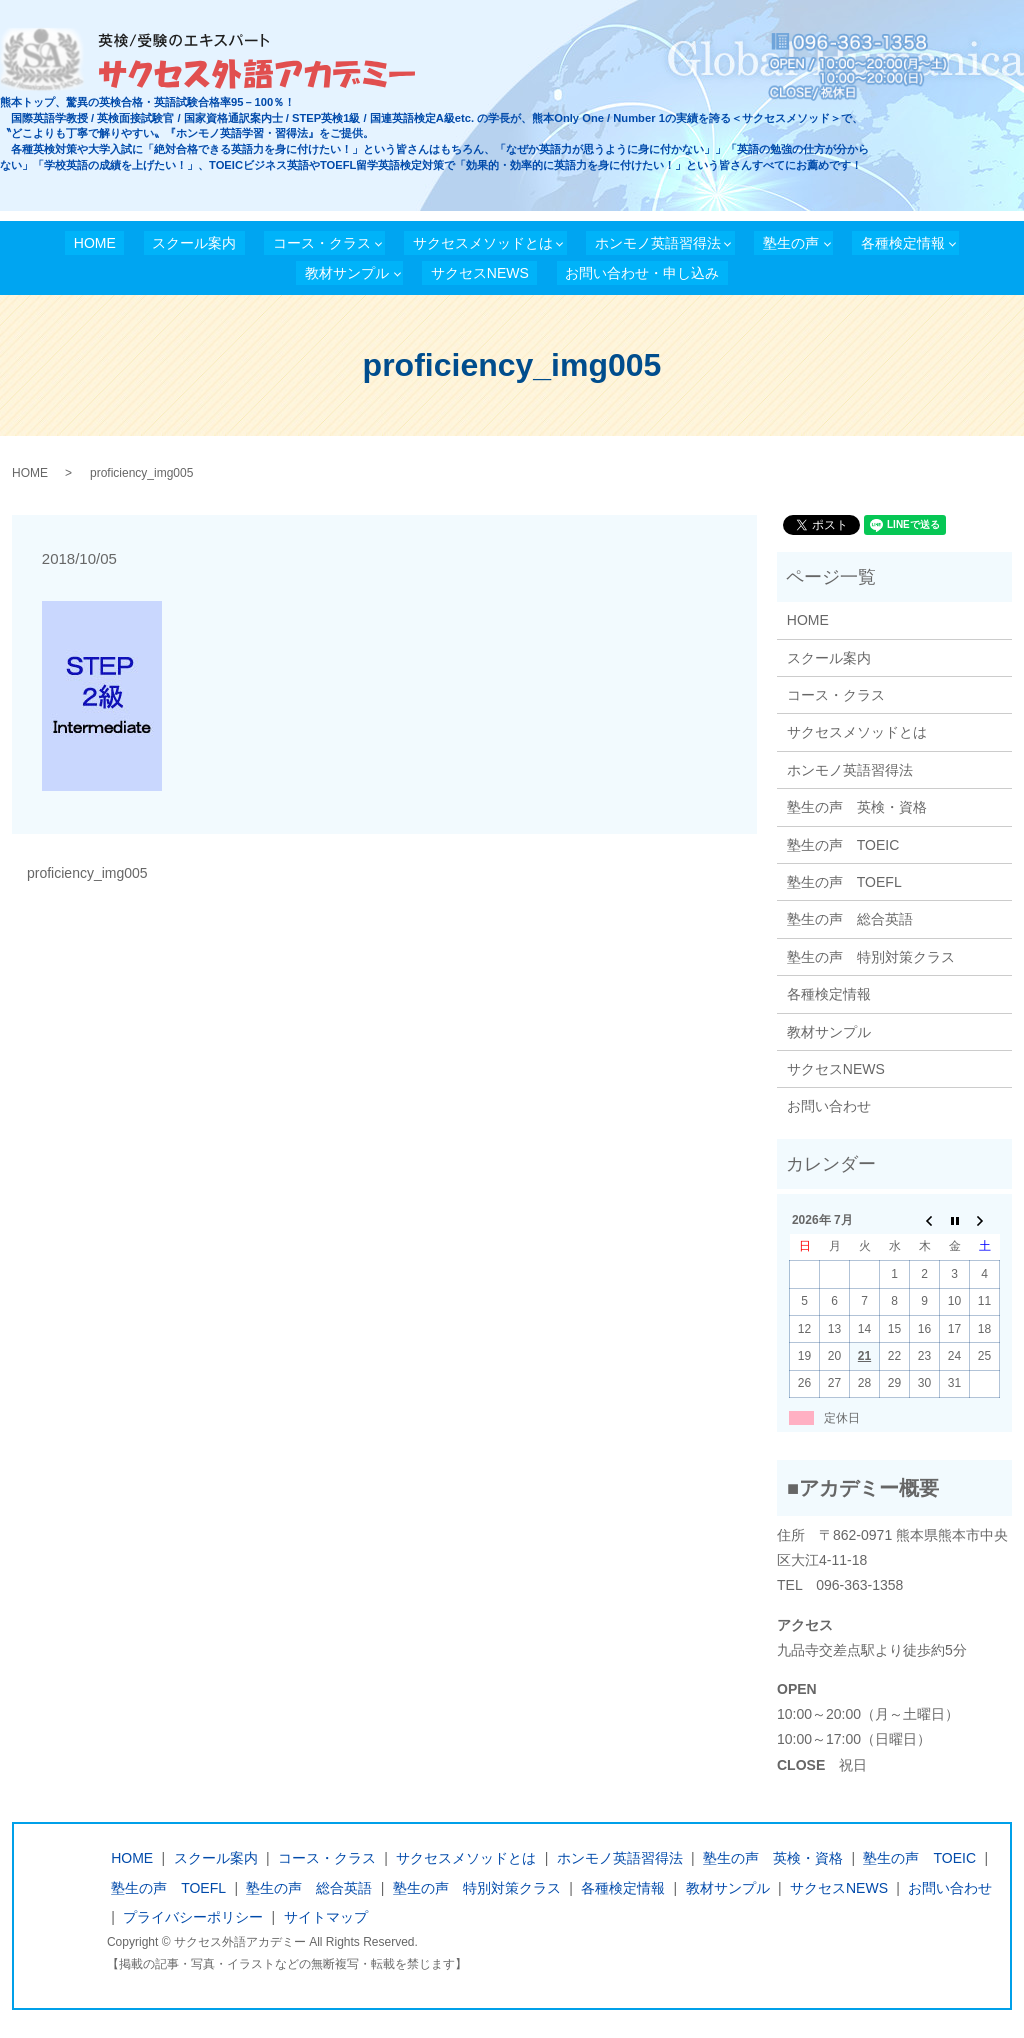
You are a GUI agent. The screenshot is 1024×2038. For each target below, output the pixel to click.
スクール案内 (194, 243)
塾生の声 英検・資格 (857, 807)
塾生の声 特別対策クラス (871, 957)
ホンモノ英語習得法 (658, 243)
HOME (95, 243)
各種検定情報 (903, 243)
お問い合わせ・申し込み (642, 273)
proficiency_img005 (87, 873)
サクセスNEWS (480, 273)
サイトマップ (326, 1917)
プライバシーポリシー (193, 1917)
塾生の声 (791, 243)
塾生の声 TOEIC (843, 845)
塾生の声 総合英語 (850, 919)
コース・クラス (322, 243)
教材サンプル (347, 273)
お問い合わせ (829, 1106)
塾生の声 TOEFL (844, 882)
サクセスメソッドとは (483, 243)
